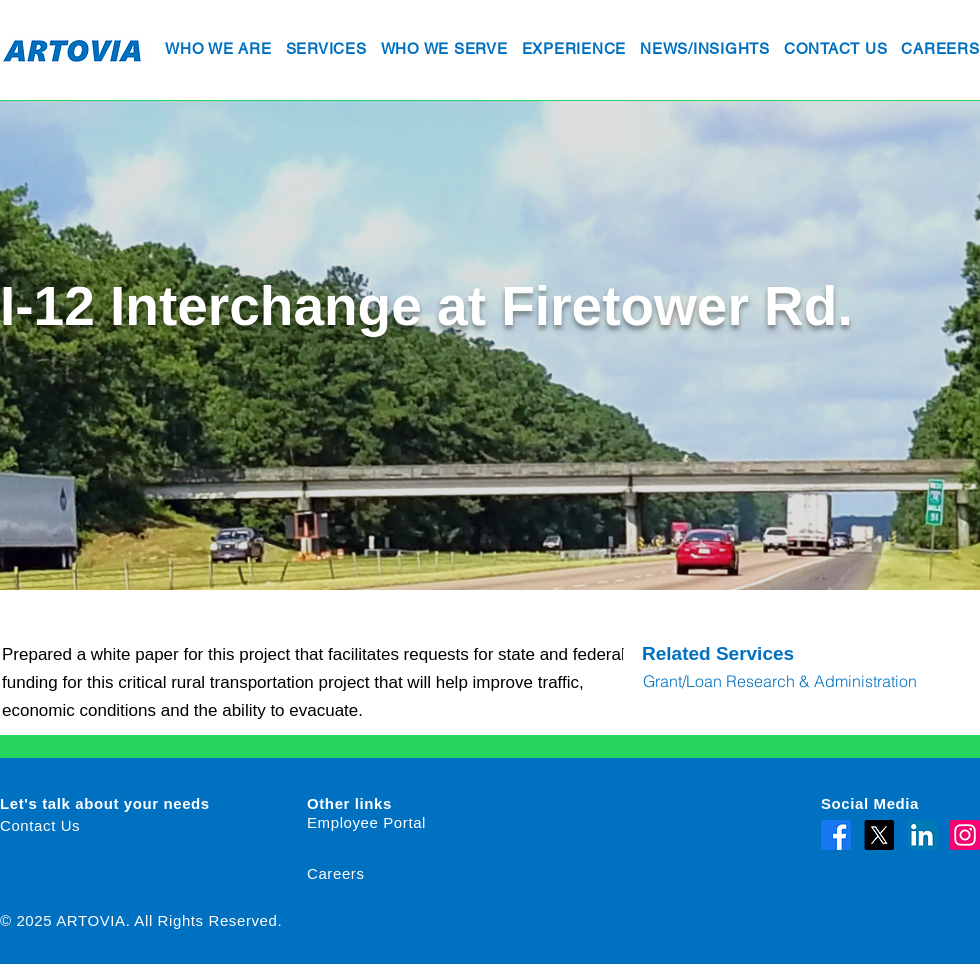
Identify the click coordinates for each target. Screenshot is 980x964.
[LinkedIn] (922, 835)
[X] (879, 835)
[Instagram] (965, 835)
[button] (218, 50)
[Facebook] (836, 835)
